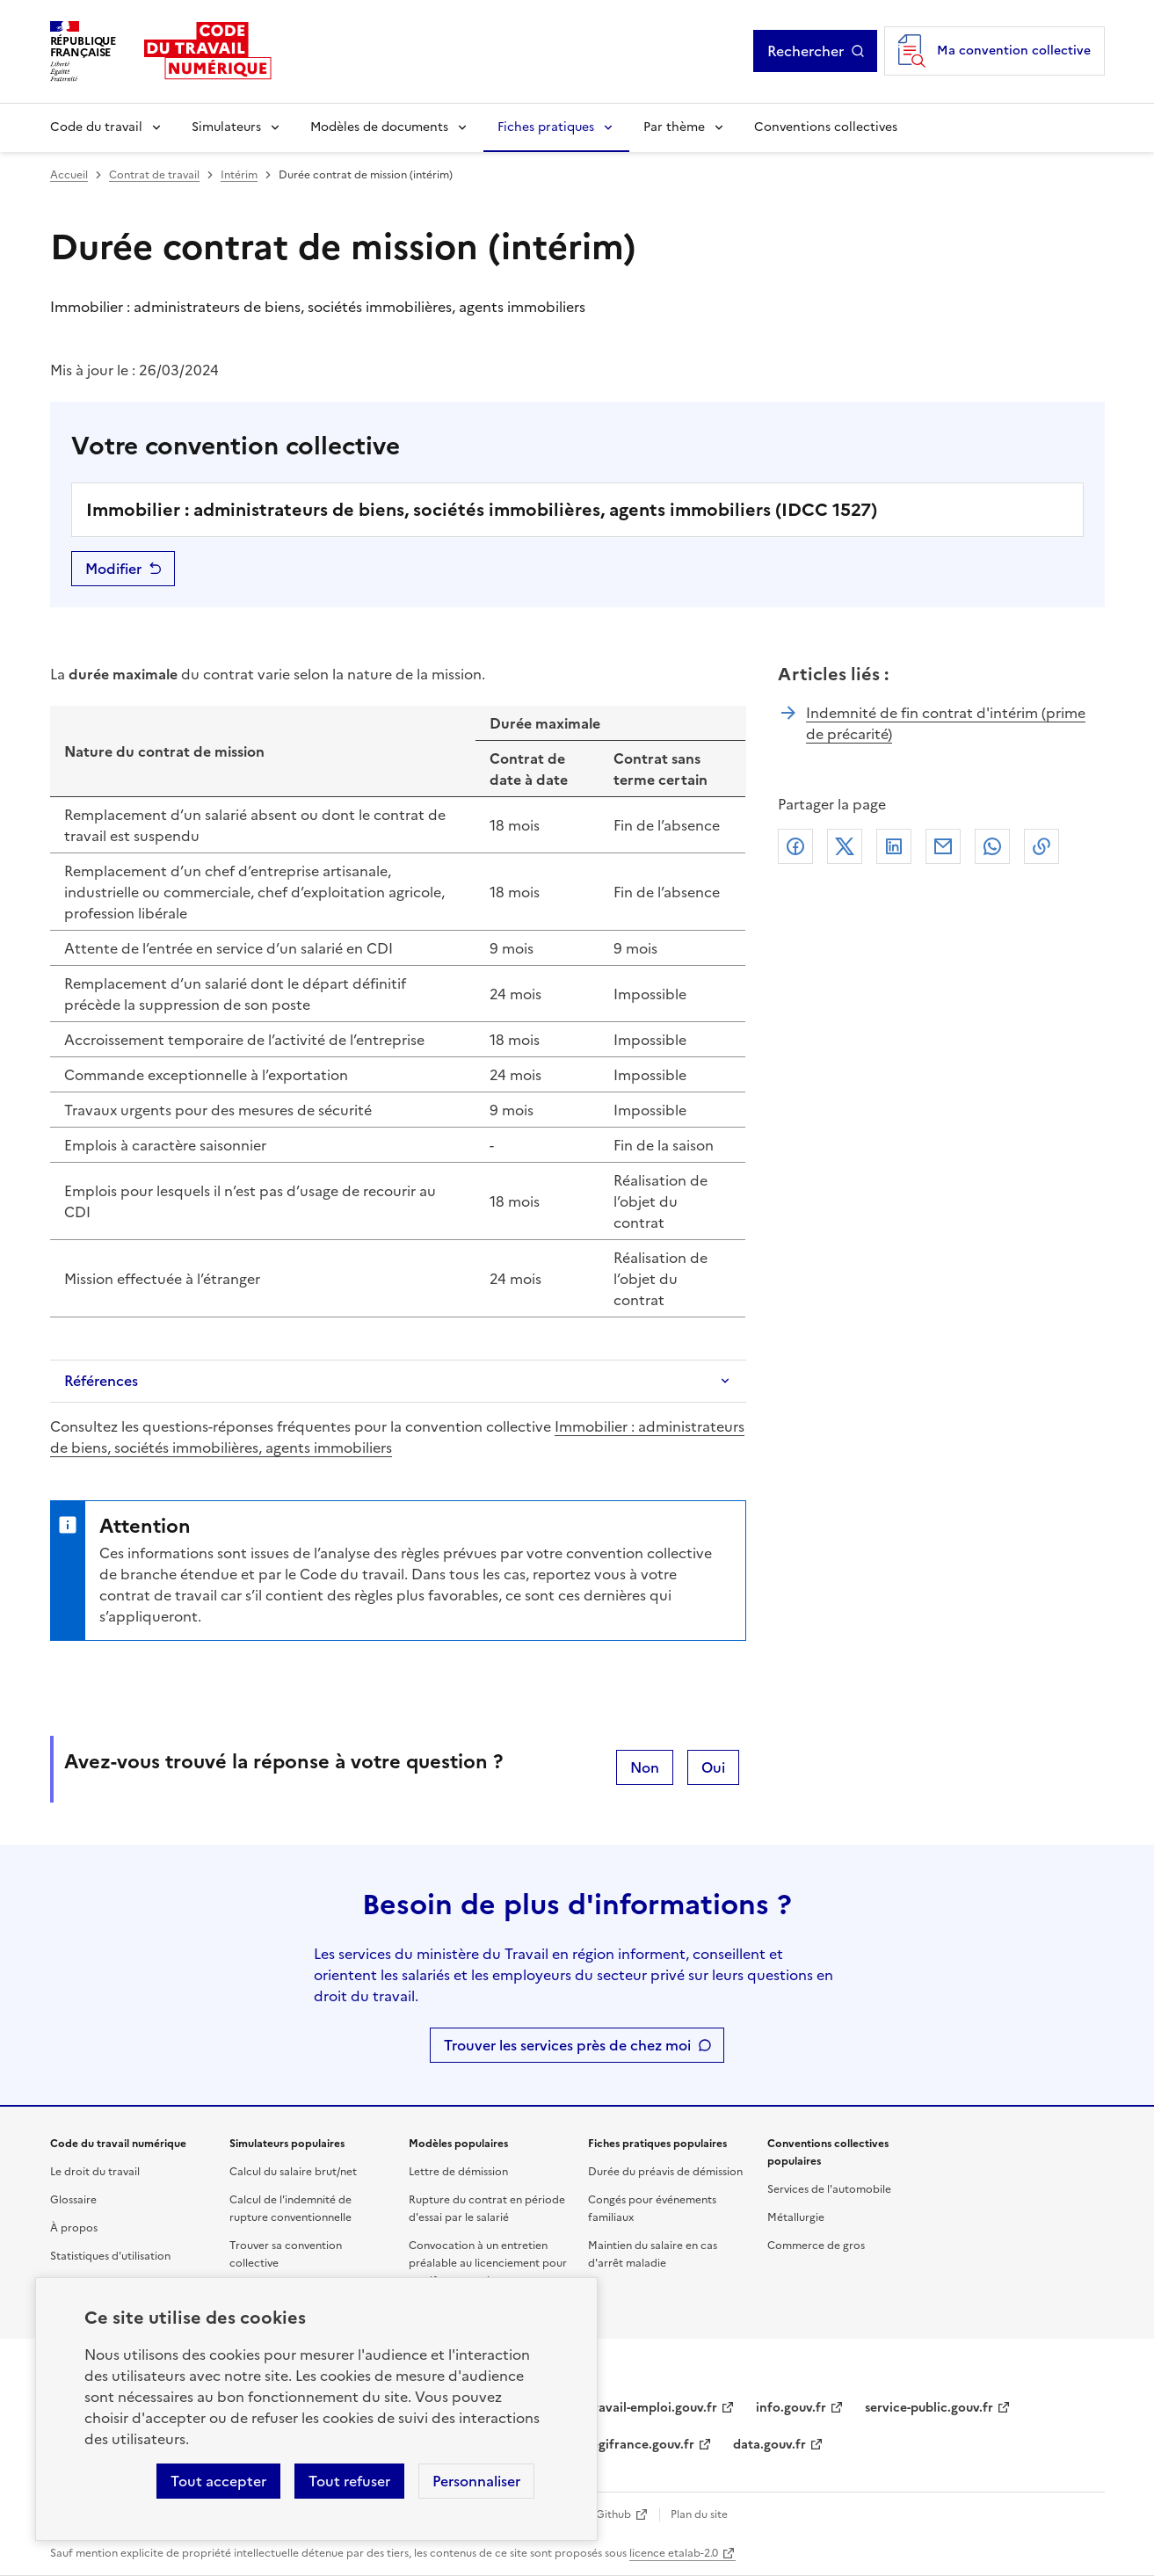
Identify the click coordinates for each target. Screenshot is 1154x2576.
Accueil (69, 175)
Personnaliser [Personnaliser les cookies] (476, 2481)
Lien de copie (1041, 846)
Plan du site (699, 2514)
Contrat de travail (154, 175)
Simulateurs (226, 127)
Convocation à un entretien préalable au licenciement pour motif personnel (488, 2263)
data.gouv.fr (769, 2444)
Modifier (113, 568)
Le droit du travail (95, 2172)
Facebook (795, 846)
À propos (74, 2228)
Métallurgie (795, 2217)
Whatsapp (992, 846)
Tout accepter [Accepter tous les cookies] (218, 2481)
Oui (713, 1767)
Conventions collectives (825, 127)
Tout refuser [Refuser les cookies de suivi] (349, 2481)
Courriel (943, 846)
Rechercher (816, 51)
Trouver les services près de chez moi (567, 2045)
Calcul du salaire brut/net (293, 2172)
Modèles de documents (379, 127)
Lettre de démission (458, 2172)
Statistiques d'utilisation (110, 2256)
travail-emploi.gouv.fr (652, 2407)
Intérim (239, 175)
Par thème (674, 127)
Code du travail (96, 127)
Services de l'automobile (829, 2189)
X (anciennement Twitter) (844, 846)
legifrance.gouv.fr (641, 2444)
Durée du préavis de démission (665, 2172)
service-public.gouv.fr (929, 2407)
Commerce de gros (816, 2245)
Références (101, 1380)
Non (644, 1767)
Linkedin (893, 846)
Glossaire (73, 2200)
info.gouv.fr (791, 2407)
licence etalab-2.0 (673, 2553)
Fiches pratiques (545, 127)
